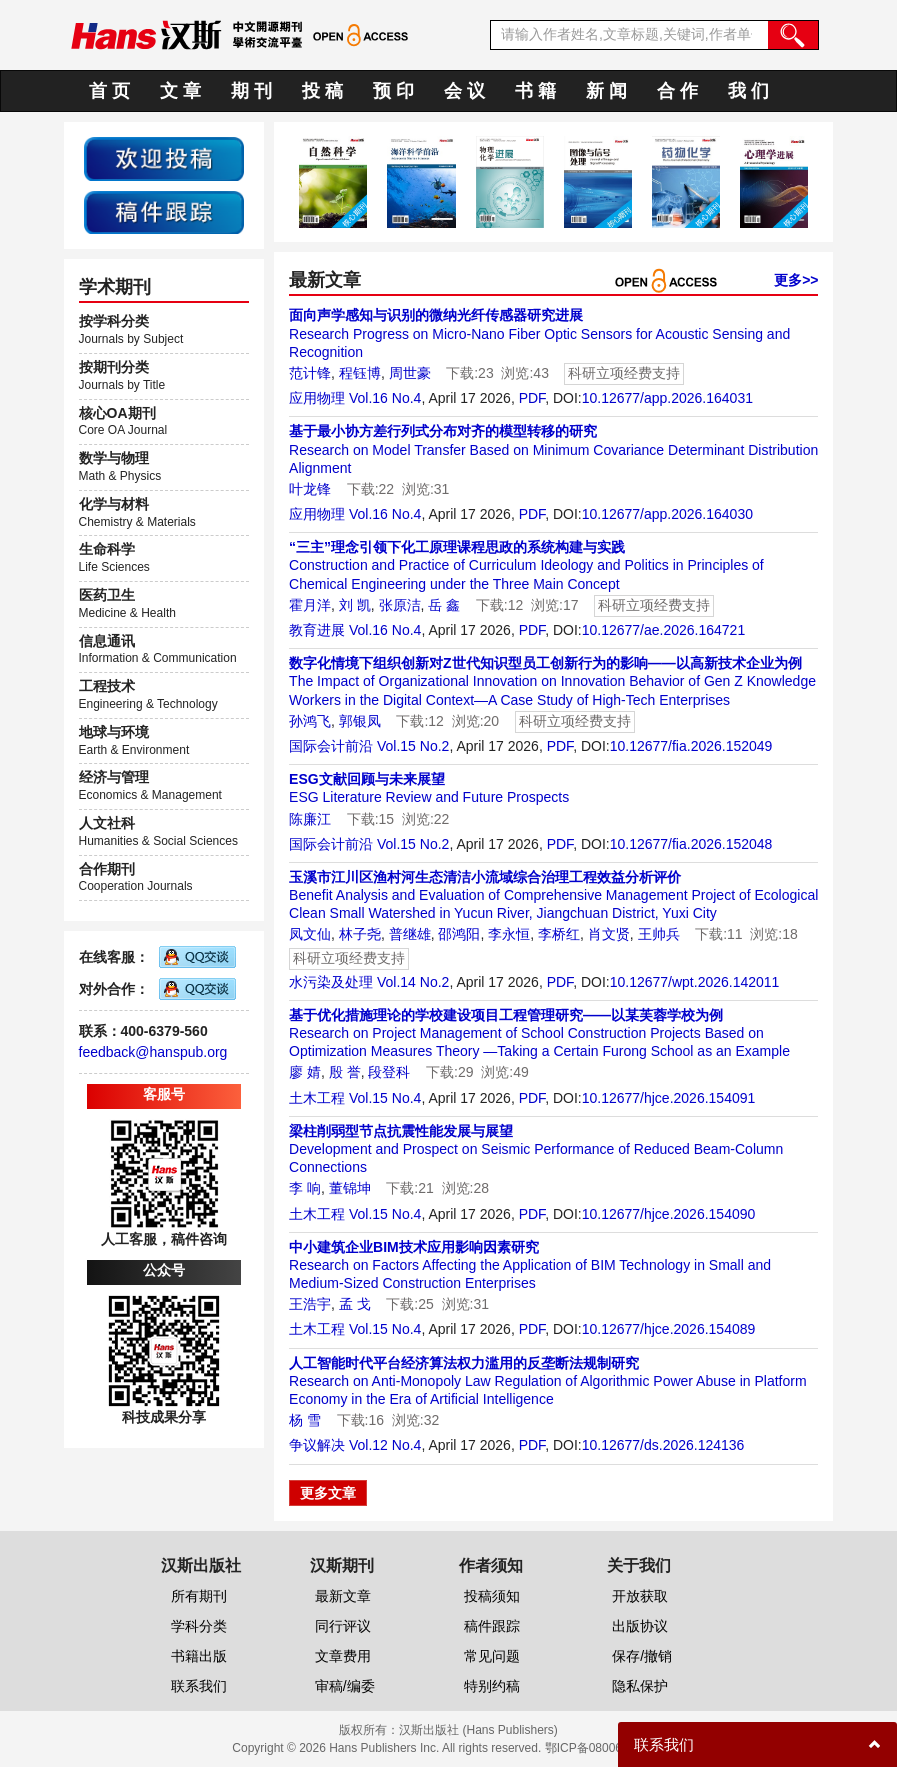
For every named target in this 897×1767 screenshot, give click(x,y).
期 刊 (251, 91)
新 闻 (606, 91)
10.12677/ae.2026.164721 (664, 630)
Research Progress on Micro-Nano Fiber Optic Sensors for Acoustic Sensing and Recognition (539, 333)
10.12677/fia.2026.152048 (691, 844)
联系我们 (199, 1686)
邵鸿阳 (459, 934)
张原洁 (400, 605)
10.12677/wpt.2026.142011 (695, 982)
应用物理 (317, 398)
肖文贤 (609, 934)
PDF (532, 398)
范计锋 (310, 373)
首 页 (109, 91)
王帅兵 (659, 934)
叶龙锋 (310, 489)
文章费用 (343, 1656)
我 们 (748, 91)
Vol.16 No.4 (385, 398)
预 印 (393, 91)
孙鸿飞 (310, 721)
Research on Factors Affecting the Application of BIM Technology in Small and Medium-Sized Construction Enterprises (530, 1265)
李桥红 (559, 934)
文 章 (180, 91)
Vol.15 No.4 (385, 1098)
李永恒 (509, 934)
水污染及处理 (331, 982)
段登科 (389, 1072)
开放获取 (640, 1596)
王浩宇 (310, 1304)
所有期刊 (199, 1596)
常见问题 (492, 1656)
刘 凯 (355, 605)
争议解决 (317, 1445)
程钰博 (360, 373)
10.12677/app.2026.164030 (667, 514)
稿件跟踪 (492, 1626)
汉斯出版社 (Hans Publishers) (478, 1730)
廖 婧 (305, 1072)
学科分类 (199, 1626)
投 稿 (322, 91)
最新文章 (343, 1596)
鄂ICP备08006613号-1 (605, 1748)
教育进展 (317, 630)
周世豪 (410, 373)
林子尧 (360, 934)
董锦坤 (350, 1188)
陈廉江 (310, 819)
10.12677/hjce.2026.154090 (669, 1214)
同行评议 (343, 1626)
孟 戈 (355, 1304)
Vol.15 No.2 (413, 746)
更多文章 (328, 1493)
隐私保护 (640, 1686)
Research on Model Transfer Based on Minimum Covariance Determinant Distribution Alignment (553, 449)
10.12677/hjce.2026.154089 (669, 1329)
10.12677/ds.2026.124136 (663, 1445)
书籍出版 (199, 1656)
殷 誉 (345, 1072)
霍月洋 (310, 605)
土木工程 (317, 1098)
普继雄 (410, 934)
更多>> (796, 280)
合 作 (677, 91)
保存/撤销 (642, 1656)
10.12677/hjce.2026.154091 (669, 1098)
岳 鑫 (444, 605)
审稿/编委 (345, 1686)
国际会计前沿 (331, 746)
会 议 (464, 91)
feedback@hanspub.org (153, 1052)
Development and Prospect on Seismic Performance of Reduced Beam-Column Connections (536, 1149)
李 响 (305, 1188)
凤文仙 (310, 934)
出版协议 (640, 1626)
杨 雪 (305, 1420)
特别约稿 (492, 1686)
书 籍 (535, 91)
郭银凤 (360, 721)
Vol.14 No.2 (413, 982)
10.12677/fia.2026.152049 (691, 746)
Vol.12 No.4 (385, 1445)
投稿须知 (492, 1596)
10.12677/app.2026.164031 (667, 398)
